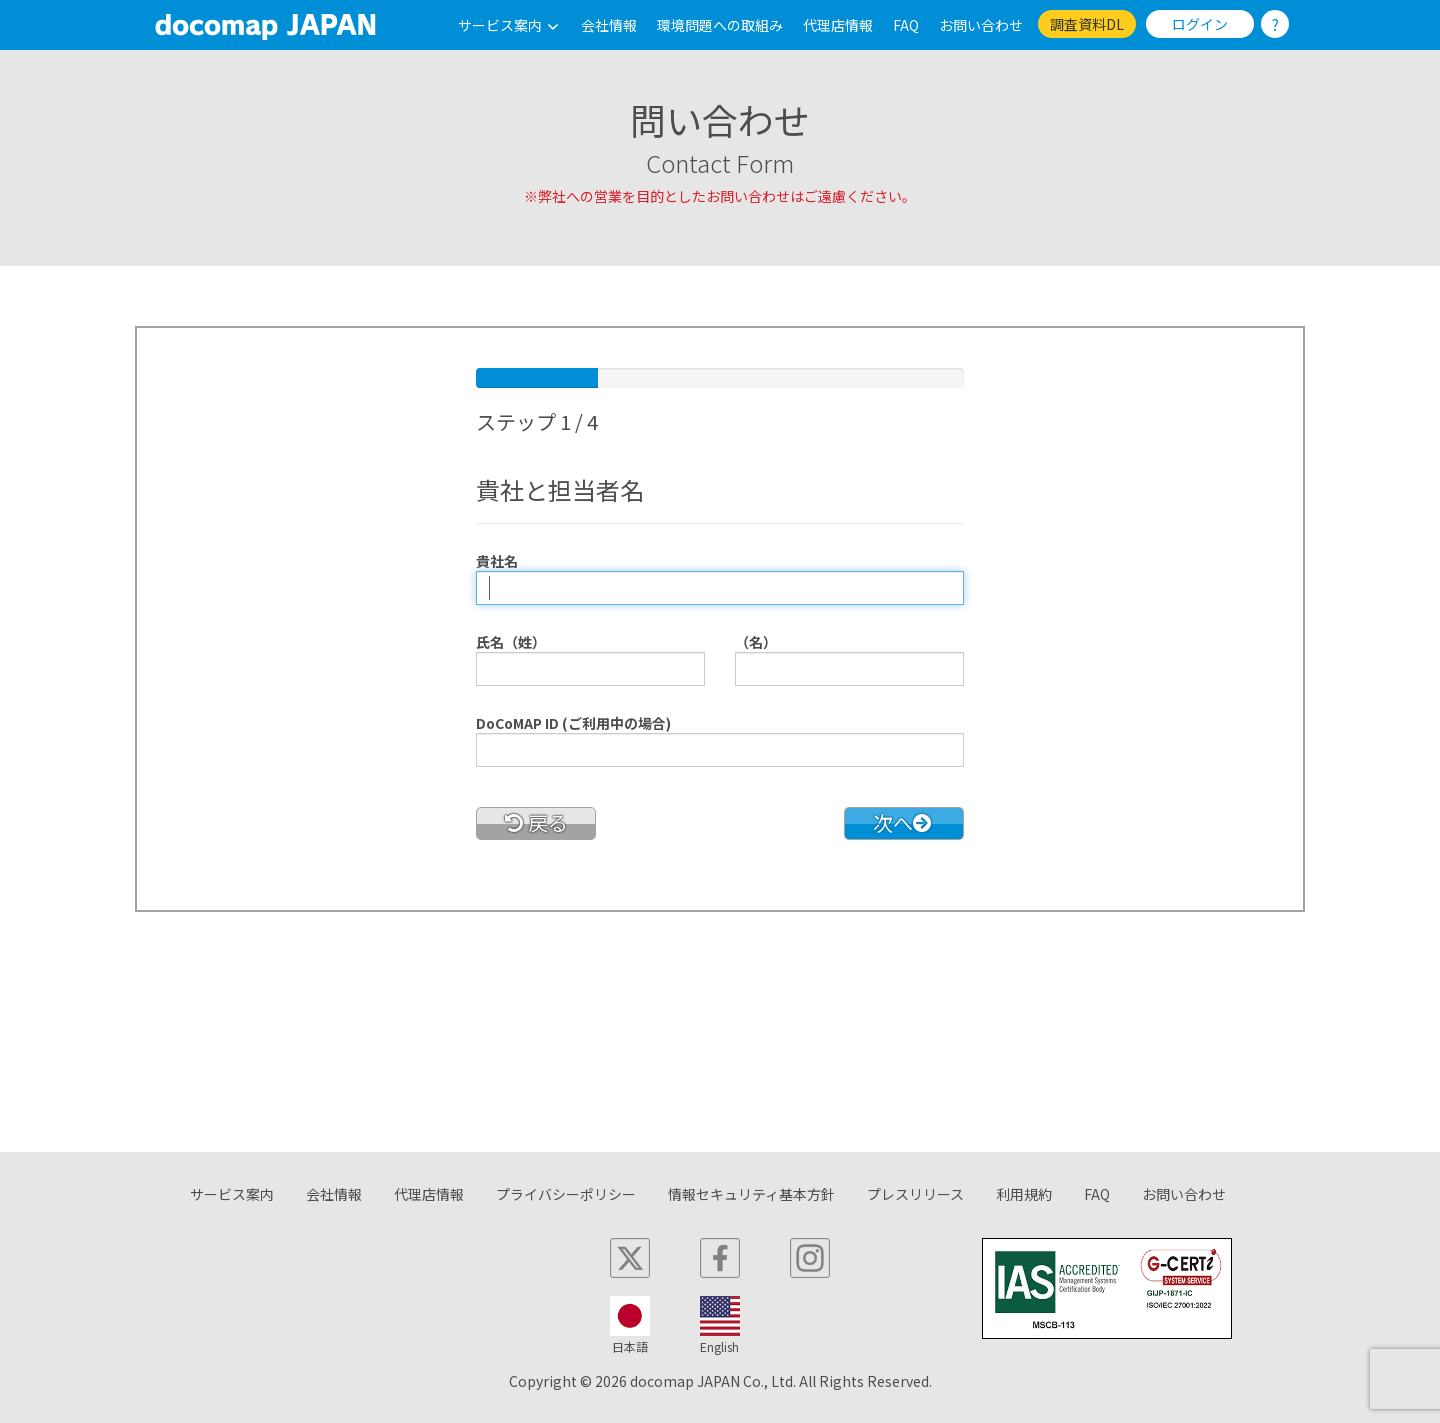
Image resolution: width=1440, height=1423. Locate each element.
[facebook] (720, 1258)
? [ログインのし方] (1275, 24)
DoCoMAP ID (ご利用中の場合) (573, 723)
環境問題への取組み (720, 25)
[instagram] (810, 1258)
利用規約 (1024, 1194)
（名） (756, 642)
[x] (630, 1258)
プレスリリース (915, 1194)
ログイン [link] (1200, 24)
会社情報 (609, 25)
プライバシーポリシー (566, 1194)
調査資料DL (1087, 24)
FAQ (906, 25)
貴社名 (497, 561)
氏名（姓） (511, 642)
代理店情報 (838, 25)
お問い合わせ (981, 25)
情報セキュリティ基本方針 (751, 1194)
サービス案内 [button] (509, 25)
